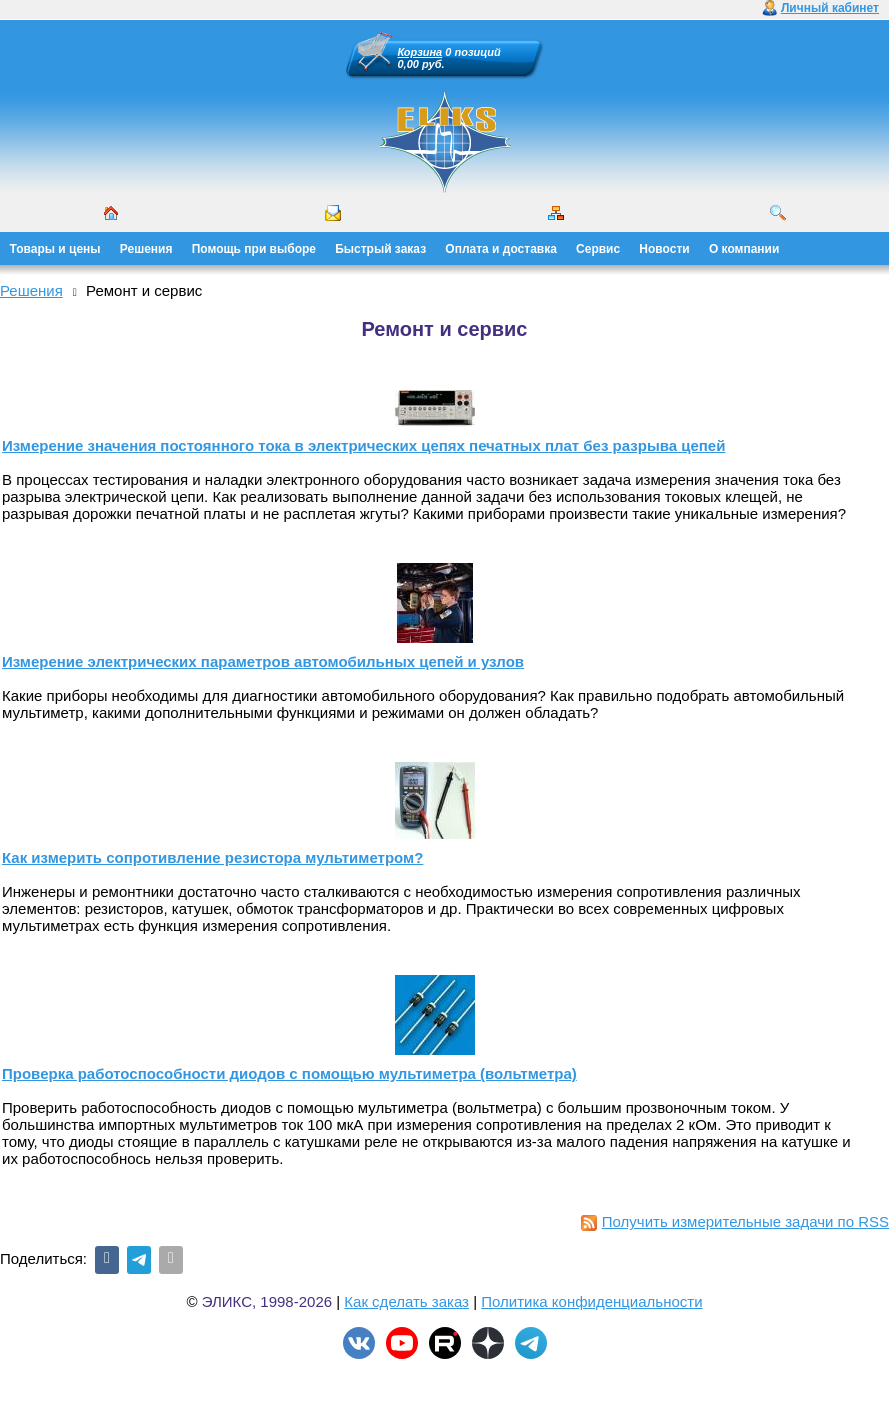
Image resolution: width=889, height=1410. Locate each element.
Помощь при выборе (254, 249)
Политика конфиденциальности (591, 1301)
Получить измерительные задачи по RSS (735, 1221)
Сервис (598, 249)
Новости (664, 249)
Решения (146, 249)
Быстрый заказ (380, 249)
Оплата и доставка (501, 249)
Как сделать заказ (406, 1301)
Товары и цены (55, 249)
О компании (744, 249)
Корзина (420, 52)
